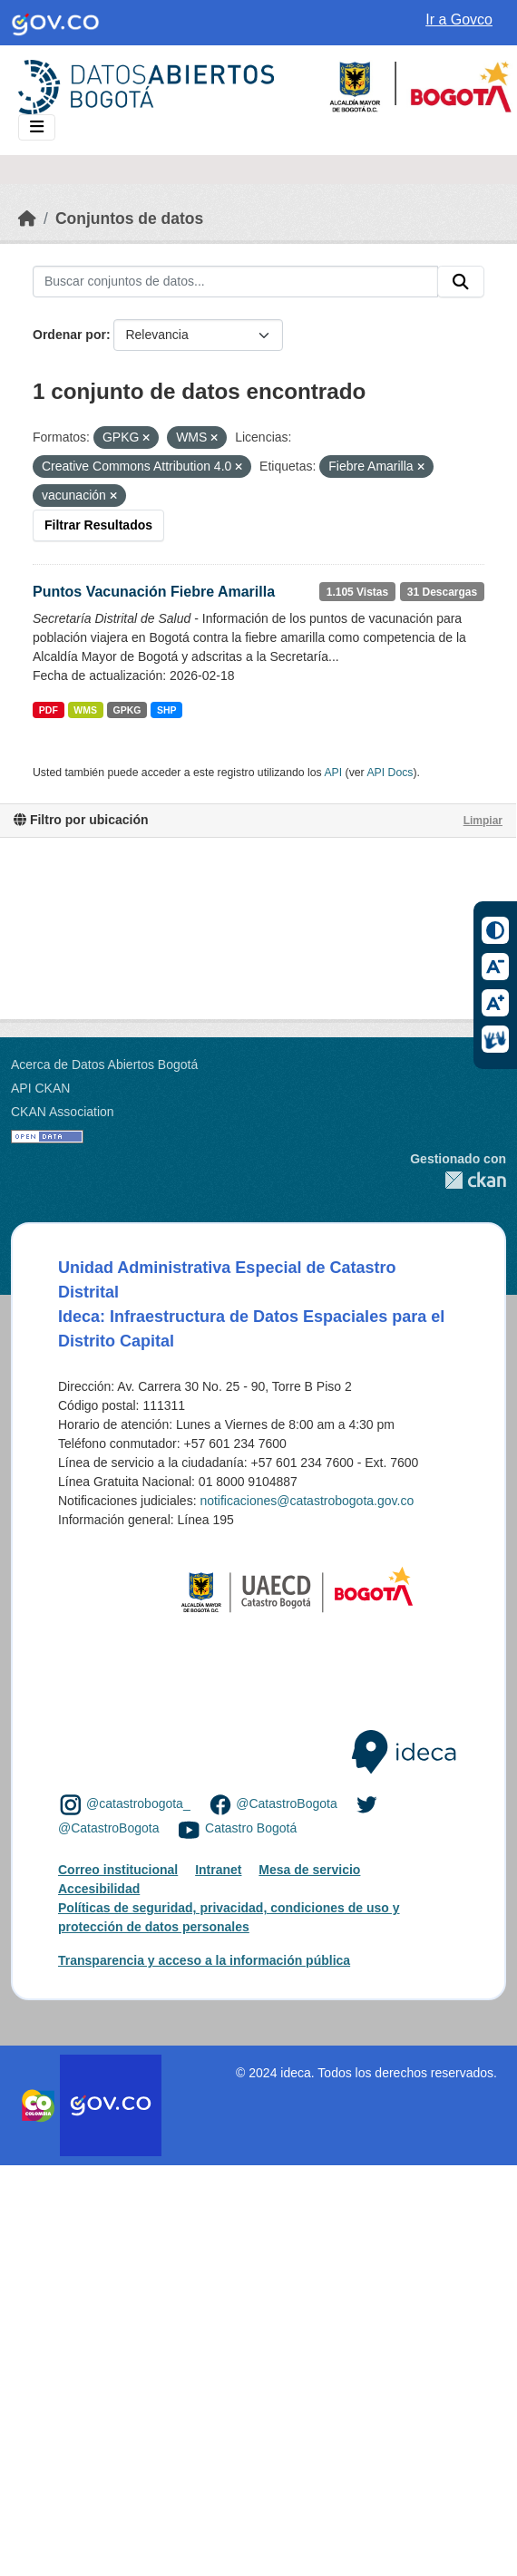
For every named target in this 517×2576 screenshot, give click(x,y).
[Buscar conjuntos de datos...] (235, 282)
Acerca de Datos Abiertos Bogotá (104, 1064)
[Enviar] (460, 282)
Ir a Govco (459, 19)
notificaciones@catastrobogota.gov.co (307, 1500)
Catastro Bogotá (251, 1829)
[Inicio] (27, 218)
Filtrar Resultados (98, 525)
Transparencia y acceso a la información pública (204, 1960)
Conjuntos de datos (129, 218)
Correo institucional (118, 1869)
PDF (48, 710)
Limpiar (482, 820)
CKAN (458, 1180)
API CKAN (40, 1088)
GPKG (127, 710)
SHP (167, 710)
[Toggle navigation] (36, 127)
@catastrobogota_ (138, 1803)
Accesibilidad (99, 1888)
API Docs (389, 772)
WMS (85, 710)
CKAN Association (62, 1111)
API (333, 772)
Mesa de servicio (309, 1869)
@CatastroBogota (286, 1803)
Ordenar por (69, 334)
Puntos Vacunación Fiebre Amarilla (154, 591)
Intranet (218, 1869)
